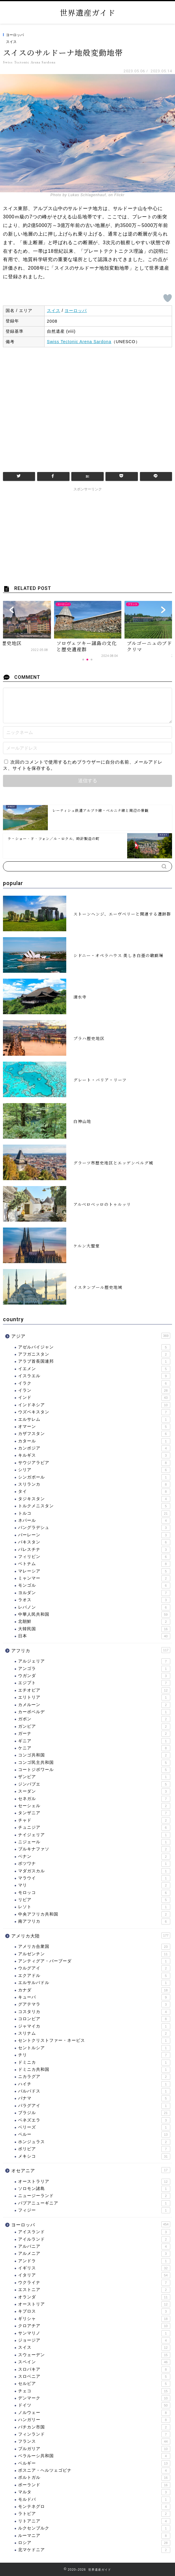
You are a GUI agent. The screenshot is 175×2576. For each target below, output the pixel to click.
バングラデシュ (94, 1528)
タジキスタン (94, 1499)
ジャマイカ (94, 2026)
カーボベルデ (94, 1712)
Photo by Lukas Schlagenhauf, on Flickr (87, 195)
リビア (94, 1900)
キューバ (94, 1997)
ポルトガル (94, 2478)
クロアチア (94, 2326)
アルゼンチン (94, 1954)
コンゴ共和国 (94, 1755)
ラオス (94, 1600)
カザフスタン (94, 1434)
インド (94, 1398)
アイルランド (94, 2239)
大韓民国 (94, 1629)
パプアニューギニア (94, 2203)
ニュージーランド (94, 2196)
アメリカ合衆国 (94, 1947)
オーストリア (94, 2304)
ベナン (94, 1857)
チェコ (94, 2391)
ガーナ (94, 1734)
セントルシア (94, 2048)
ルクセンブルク (94, 2528)
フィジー (94, 2210)
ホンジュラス (94, 2142)
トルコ (94, 1513)
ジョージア (94, 2340)
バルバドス (94, 2091)
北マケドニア (94, 2550)
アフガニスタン (94, 1354)
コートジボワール (94, 1770)
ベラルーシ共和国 (94, 2456)
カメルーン (94, 1705)
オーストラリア (94, 2182)
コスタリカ (94, 2012)
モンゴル (94, 1585)
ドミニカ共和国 (94, 2070)
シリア (94, 1470)
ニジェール (94, 1842)
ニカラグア (94, 2077)
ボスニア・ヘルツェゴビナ (94, 2470)
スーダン (94, 1791)
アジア (90, 1336)
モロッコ (94, 1893)
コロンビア (94, 2019)
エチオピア (94, 1690)
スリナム (94, 2033)
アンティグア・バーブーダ (94, 1961)
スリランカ (94, 1484)
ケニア (94, 1748)
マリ (94, 1885)
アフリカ (90, 1650)
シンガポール (94, 1477)
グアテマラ (94, 2004)
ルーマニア (94, 2536)
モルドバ (94, 2500)
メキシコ (94, 2156)
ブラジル (94, 2113)
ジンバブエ (94, 1784)
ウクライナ (94, 2283)
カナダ (94, 1990)
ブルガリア (94, 2449)
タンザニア (94, 1813)
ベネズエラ (94, 2120)
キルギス (94, 1455)
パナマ (94, 2098)
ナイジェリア (94, 1835)
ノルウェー (94, 2413)
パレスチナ (94, 1550)
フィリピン (94, 1557)
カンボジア (94, 1448)
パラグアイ (94, 2106)
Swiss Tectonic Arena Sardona (79, 341)
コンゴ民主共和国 (94, 1763)
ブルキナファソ (94, 1849)
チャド (94, 1820)
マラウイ (94, 1878)
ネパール (94, 1521)
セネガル (94, 1799)
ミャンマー (94, 1578)
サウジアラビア (94, 1463)
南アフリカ (94, 1921)
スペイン (94, 2362)
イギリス (94, 2268)
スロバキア (94, 2369)
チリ (94, 2055)
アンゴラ (94, 1669)
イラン (94, 1390)
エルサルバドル (94, 1983)
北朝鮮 (94, 1622)
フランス (94, 2441)
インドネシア (94, 1405)
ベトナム (94, 1564)
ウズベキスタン (94, 1412)
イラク (94, 1383)
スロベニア (94, 2377)
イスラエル (94, 1376)
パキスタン (94, 1542)
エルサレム (94, 1420)
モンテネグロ (94, 2507)
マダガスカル (94, 1871)
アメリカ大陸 (90, 1935)
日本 (94, 1636)
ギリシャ (94, 2319)
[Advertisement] (87, 406)
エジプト (94, 1683)
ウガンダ (94, 1676)
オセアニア (90, 2170)
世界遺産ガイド (88, 12)
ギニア (94, 1741)
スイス (11, 42)
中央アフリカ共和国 (94, 1914)
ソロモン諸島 (94, 2189)
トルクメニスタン (94, 1506)
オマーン (94, 1427)
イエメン (94, 1369)
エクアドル (94, 1976)
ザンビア (94, 1777)
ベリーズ (94, 2127)
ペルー (94, 2134)
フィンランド (94, 2434)
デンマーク (94, 2398)
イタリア (94, 2275)
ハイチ (94, 2084)
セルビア (94, 2384)
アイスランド (94, 2232)
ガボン (94, 1719)
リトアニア (94, 2521)
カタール (94, 1441)
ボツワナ (94, 1864)
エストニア (94, 2290)
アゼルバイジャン (94, 1347)
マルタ (94, 2492)
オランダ (94, 2297)
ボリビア (94, 2149)
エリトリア (94, 1697)
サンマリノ (94, 2333)
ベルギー (94, 2463)
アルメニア (94, 2254)
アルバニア (94, 2246)
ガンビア (94, 1726)
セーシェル (94, 1806)
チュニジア (94, 1828)
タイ (94, 1492)
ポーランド (94, 2485)
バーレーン (94, 1535)
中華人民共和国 (94, 1614)
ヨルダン (94, 1593)
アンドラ (94, 2261)
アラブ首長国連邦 (94, 1361)
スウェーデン (94, 2355)
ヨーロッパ (15, 35)
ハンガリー (94, 2420)
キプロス (94, 2311)
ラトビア (94, 2514)
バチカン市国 (94, 2427)
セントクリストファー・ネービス (94, 2041)
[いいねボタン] (167, 298)
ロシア (94, 2543)
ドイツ (94, 2405)
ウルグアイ (94, 1968)
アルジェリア (94, 1661)
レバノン (94, 1607)
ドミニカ (94, 2062)
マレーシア (94, 1571)
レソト (94, 1907)
